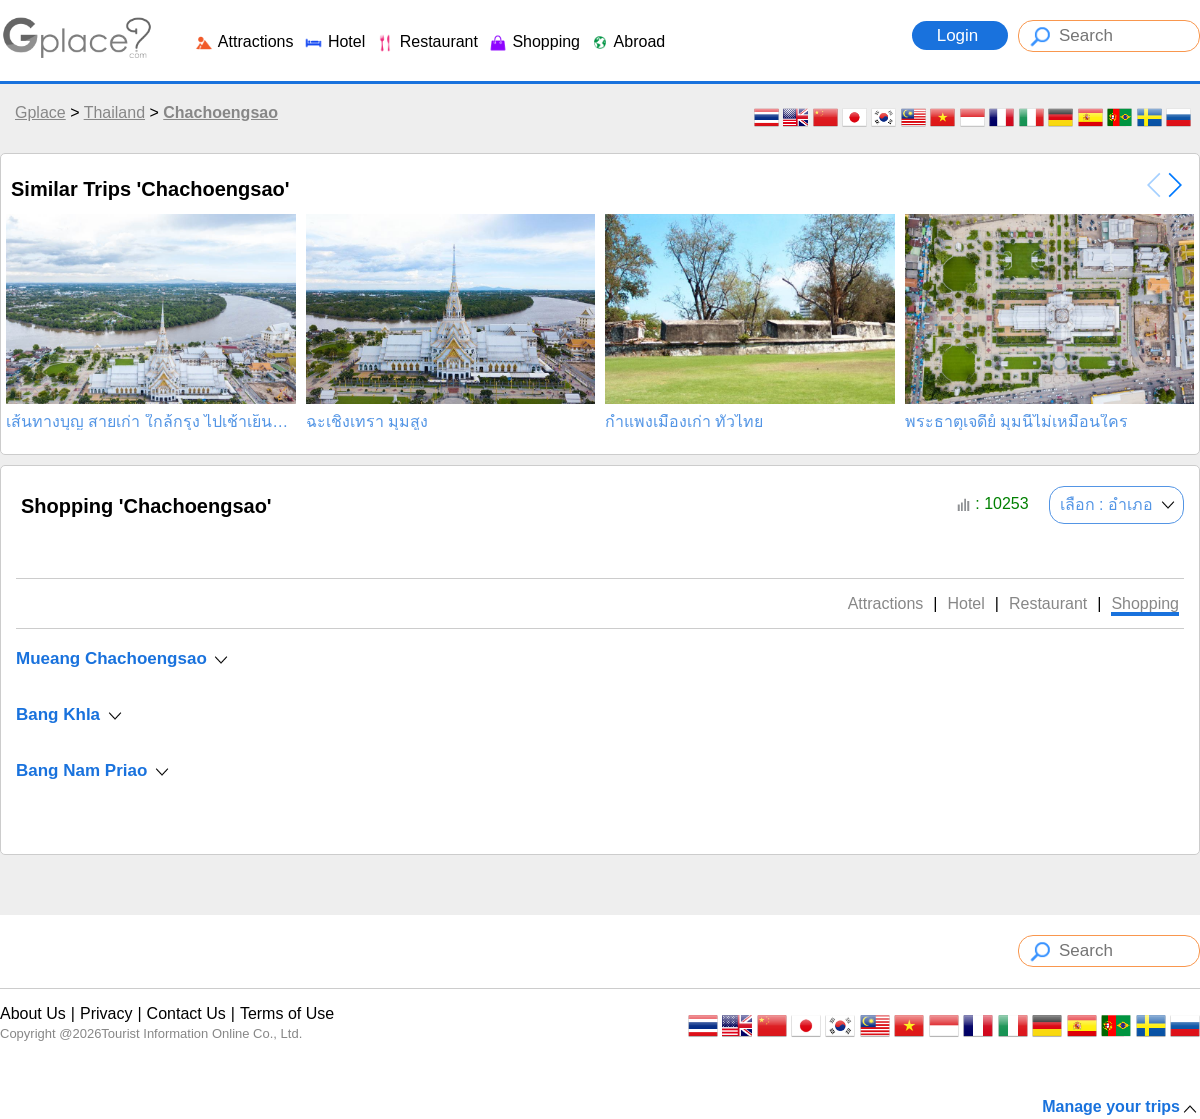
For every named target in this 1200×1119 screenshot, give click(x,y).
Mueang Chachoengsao (111, 658)
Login (960, 35)
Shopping (534, 41)
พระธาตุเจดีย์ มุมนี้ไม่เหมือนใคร (1016, 422)
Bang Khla (58, 714)
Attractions (243, 41)
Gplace (40, 112)
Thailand (114, 112)
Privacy (106, 1013)
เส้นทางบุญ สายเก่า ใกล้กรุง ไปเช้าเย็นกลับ (151, 422)
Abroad (627, 41)
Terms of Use (287, 1013)
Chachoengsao (220, 112)
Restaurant (426, 41)
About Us (33, 1013)
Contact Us (186, 1013)
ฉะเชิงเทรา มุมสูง (367, 422)
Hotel (334, 41)
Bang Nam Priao (81, 770)
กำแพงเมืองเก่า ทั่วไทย (684, 422)
